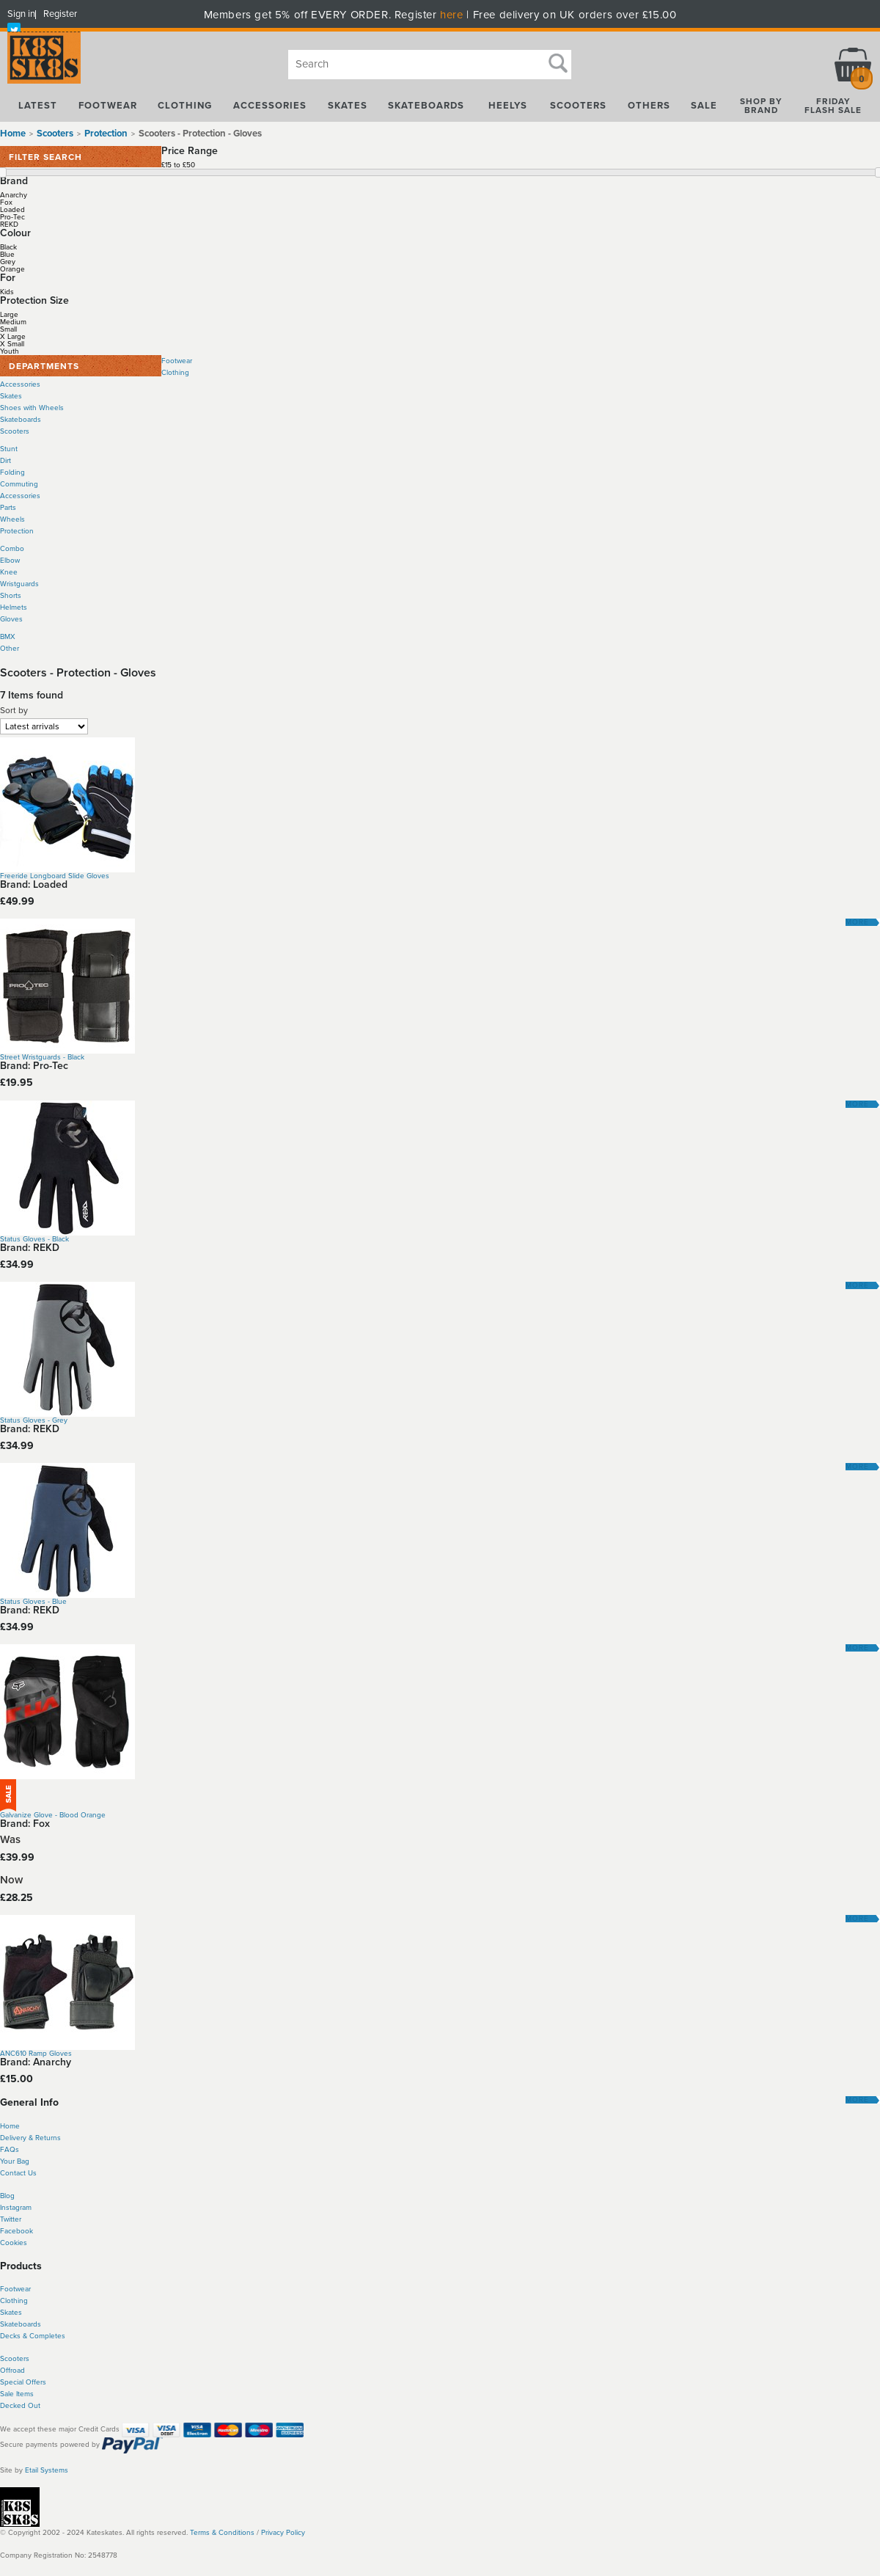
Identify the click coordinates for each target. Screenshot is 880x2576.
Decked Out (20, 2405)
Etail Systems (46, 2470)
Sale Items (17, 2394)
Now (11, 1880)
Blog (7, 2196)
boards (29, 2324)
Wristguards (19, 584)
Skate (9, 2324)
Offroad (12, 2370)
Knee (9, 572)
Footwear (176, 361)
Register (60, 14)
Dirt (5, 460)
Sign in (21, 14)
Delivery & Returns (30, 2138)
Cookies (13, 2243)
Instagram (16, 2207)
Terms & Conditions (222, 2532)
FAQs (9, 2149)
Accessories (20, 384)
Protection (17, 531)
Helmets (13, 607)
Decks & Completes (32, 2336)
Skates (11, 396)
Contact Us (18, 2173)
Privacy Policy (283, 2532)
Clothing (175, 372)
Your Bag (14, 2161)
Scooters (14, 431)
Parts (8, 507)
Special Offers (23, 2382)
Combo (12, 548)
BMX (7, 636)
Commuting (19, 484)
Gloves (11, 619)
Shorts (10, 595)
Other (9, 648)
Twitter (10, 2219)
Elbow (10, 560)
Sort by (14, 710)
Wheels (12, 519)
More (857, 922)
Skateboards (20, 419)
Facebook (16, 2231)
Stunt (9, 449)
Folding (12, 472)
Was (10, 1839)
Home (13, 133)
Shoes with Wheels (32, 408)
